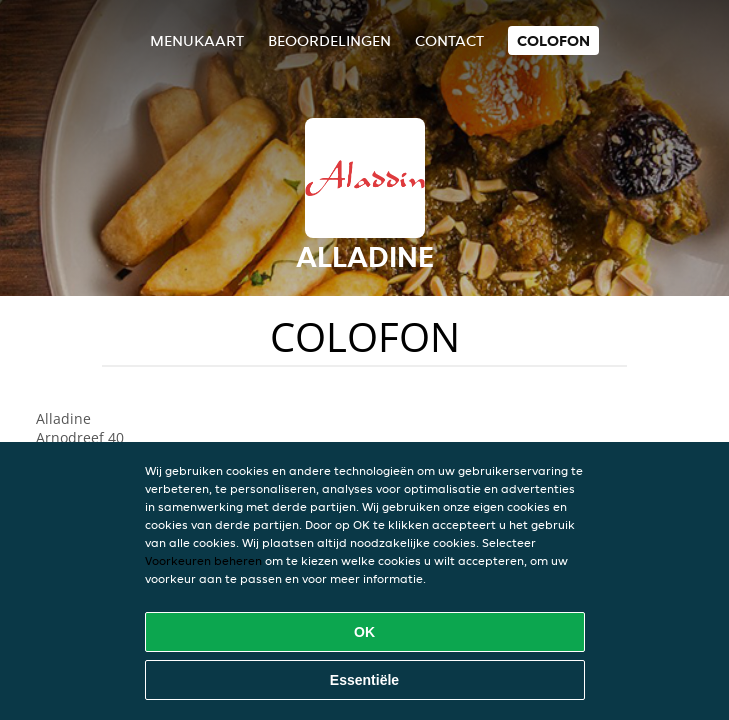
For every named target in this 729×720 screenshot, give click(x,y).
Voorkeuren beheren (203, 560)
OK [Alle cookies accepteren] (364, 632)
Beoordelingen (329, 40)
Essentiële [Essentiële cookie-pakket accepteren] (364, 680)
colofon (553, 40)
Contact (449, 40)
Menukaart (197, 40)
